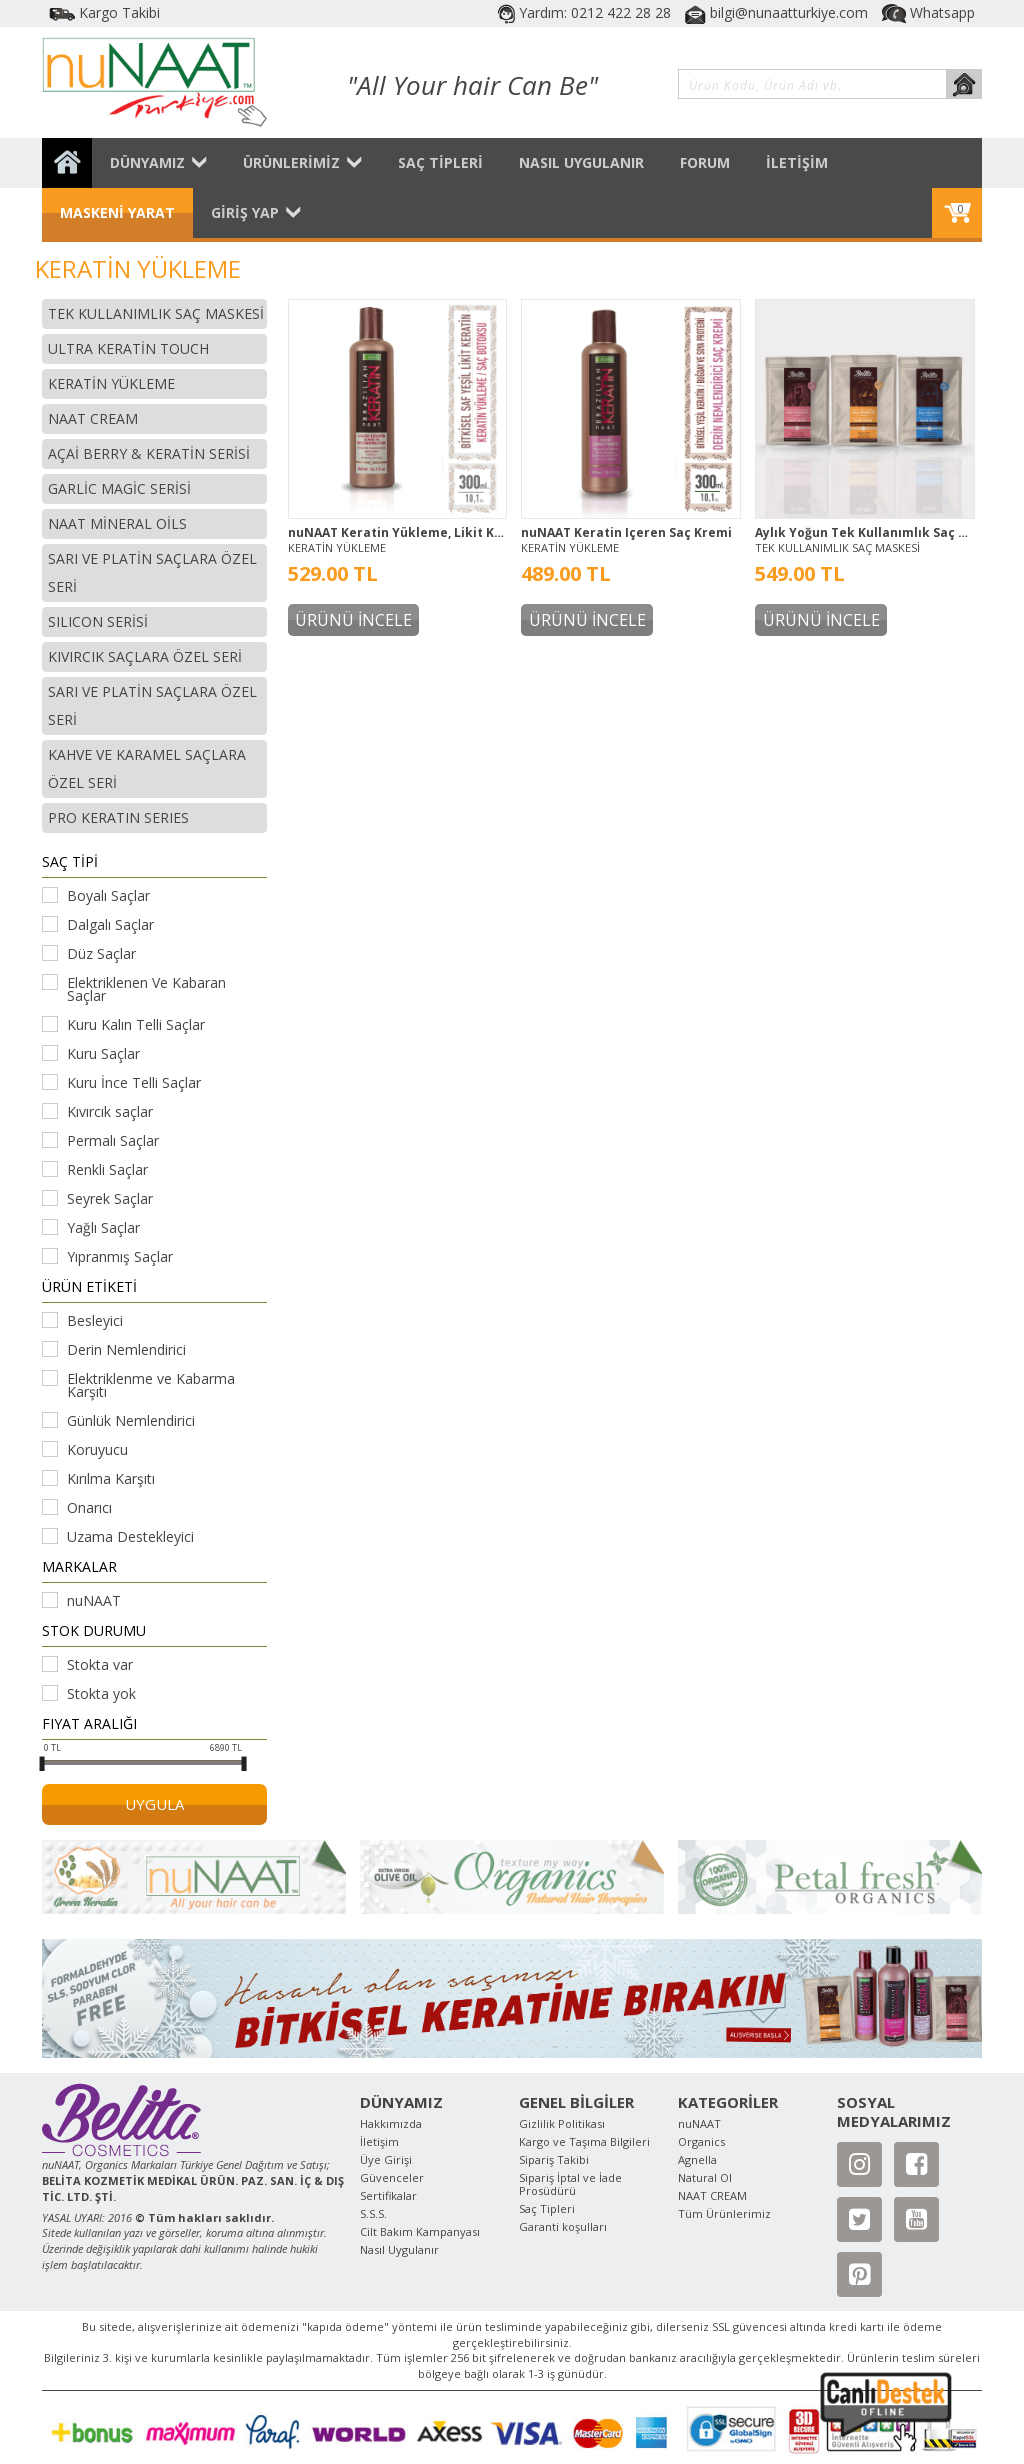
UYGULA (154, 1804)
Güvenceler (392, 2177)
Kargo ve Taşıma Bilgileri (584, 2141)
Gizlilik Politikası (562, 2123)
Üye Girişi (386, 2159)
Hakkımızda (391, 2123)
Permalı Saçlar (113, 1140)
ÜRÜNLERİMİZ (302, 162)
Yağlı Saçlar (103, 1227)
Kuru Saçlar (103, 1053)
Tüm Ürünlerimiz (724, 2213)
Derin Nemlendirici (126, 1349)
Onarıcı (89, 1507)
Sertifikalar (388, 2195)
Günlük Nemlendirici (131, 1420)
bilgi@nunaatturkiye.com (778, 12)
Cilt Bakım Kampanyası (420, 2231)
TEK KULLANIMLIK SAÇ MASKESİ (837, 547)
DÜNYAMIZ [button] (158, 162)
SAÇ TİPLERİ (440, 162)
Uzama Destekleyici (130, 1536)
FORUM (705, 162)
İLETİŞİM (797, 162)
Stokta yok (101, 1693)
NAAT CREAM (712, 2195)
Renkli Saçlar (107, 1169)
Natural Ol (705, 2177)
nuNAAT (94, 1600)
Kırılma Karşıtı (111, 1478)
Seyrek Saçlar (110, 1198)
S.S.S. (373, 2213)
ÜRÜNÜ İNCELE (353, 620)
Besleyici (95, 1320)
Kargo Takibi (104, 12)
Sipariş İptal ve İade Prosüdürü (570, 2184)
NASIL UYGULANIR (581, 162)
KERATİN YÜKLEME (337, 547)
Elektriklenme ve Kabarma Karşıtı (151, 1385)
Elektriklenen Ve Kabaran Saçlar (146, 989)
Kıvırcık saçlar (110, 1111)
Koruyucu (97, 1449)
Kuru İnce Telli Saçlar (134, 1082)
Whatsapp (928, 12)
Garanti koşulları (563, 2226)
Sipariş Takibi (554, 2159)
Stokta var (100, 1664)
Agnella (697, 2159)
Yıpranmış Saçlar (120, 1256)
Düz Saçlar (101, 953)
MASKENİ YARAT (117, 212)
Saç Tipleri (547, 2208)
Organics (701, 2141)
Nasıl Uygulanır (399, 2249)
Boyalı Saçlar (108, 895)
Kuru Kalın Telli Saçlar (136, 1024)
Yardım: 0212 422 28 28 (586, 12)
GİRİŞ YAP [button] (256, 212)
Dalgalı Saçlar (110, 924)
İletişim (379, 2141)
